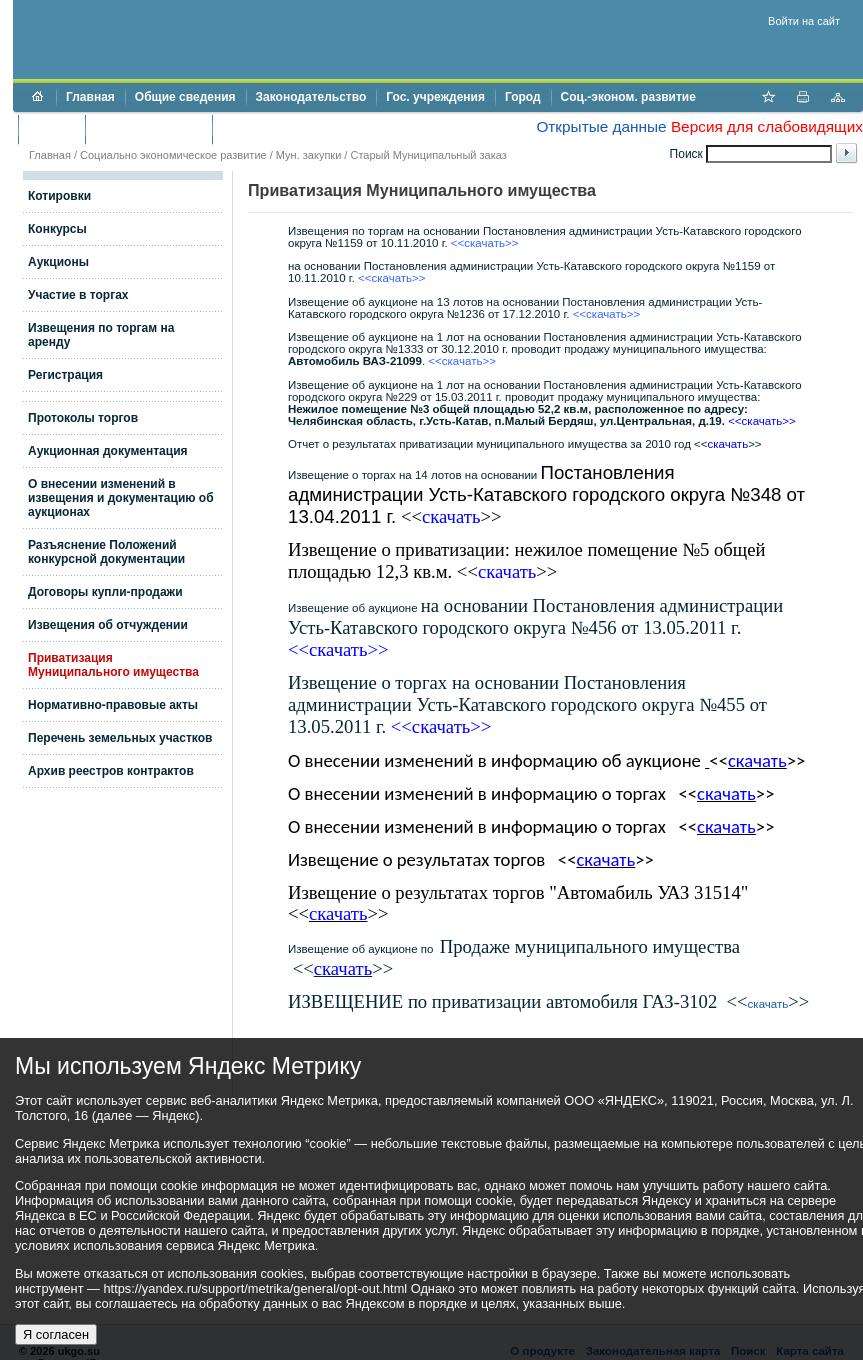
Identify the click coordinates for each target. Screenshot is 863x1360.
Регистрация (65, 375)
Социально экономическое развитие (173, 155)
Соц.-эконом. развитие (628, 97)
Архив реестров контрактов (111, 771)
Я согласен (56, 1334)
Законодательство (311, 97)
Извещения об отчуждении (108, 625)
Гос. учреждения (435, 97)
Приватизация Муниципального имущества (113, 665)
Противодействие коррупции (308, 129)
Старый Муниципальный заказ (428, 155)
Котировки (59, 196)
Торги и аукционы (148, 129)
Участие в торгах (78, 295)
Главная (90, 97)
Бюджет (51, 129)
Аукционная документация (108, 451)
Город (523, 97)
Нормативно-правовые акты (113, 705)
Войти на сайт (804, 21)
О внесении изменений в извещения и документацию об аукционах (121, 498)
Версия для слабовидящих (767, 126)
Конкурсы (57, 229)
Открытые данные (601, 126)
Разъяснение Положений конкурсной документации (106, 552)
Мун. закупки (308, 155)
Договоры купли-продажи (105, 592)
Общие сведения (185, 97)
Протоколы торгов (83, 418)
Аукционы (58, 262)
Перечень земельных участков (120, 738)
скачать (768, 1004)
